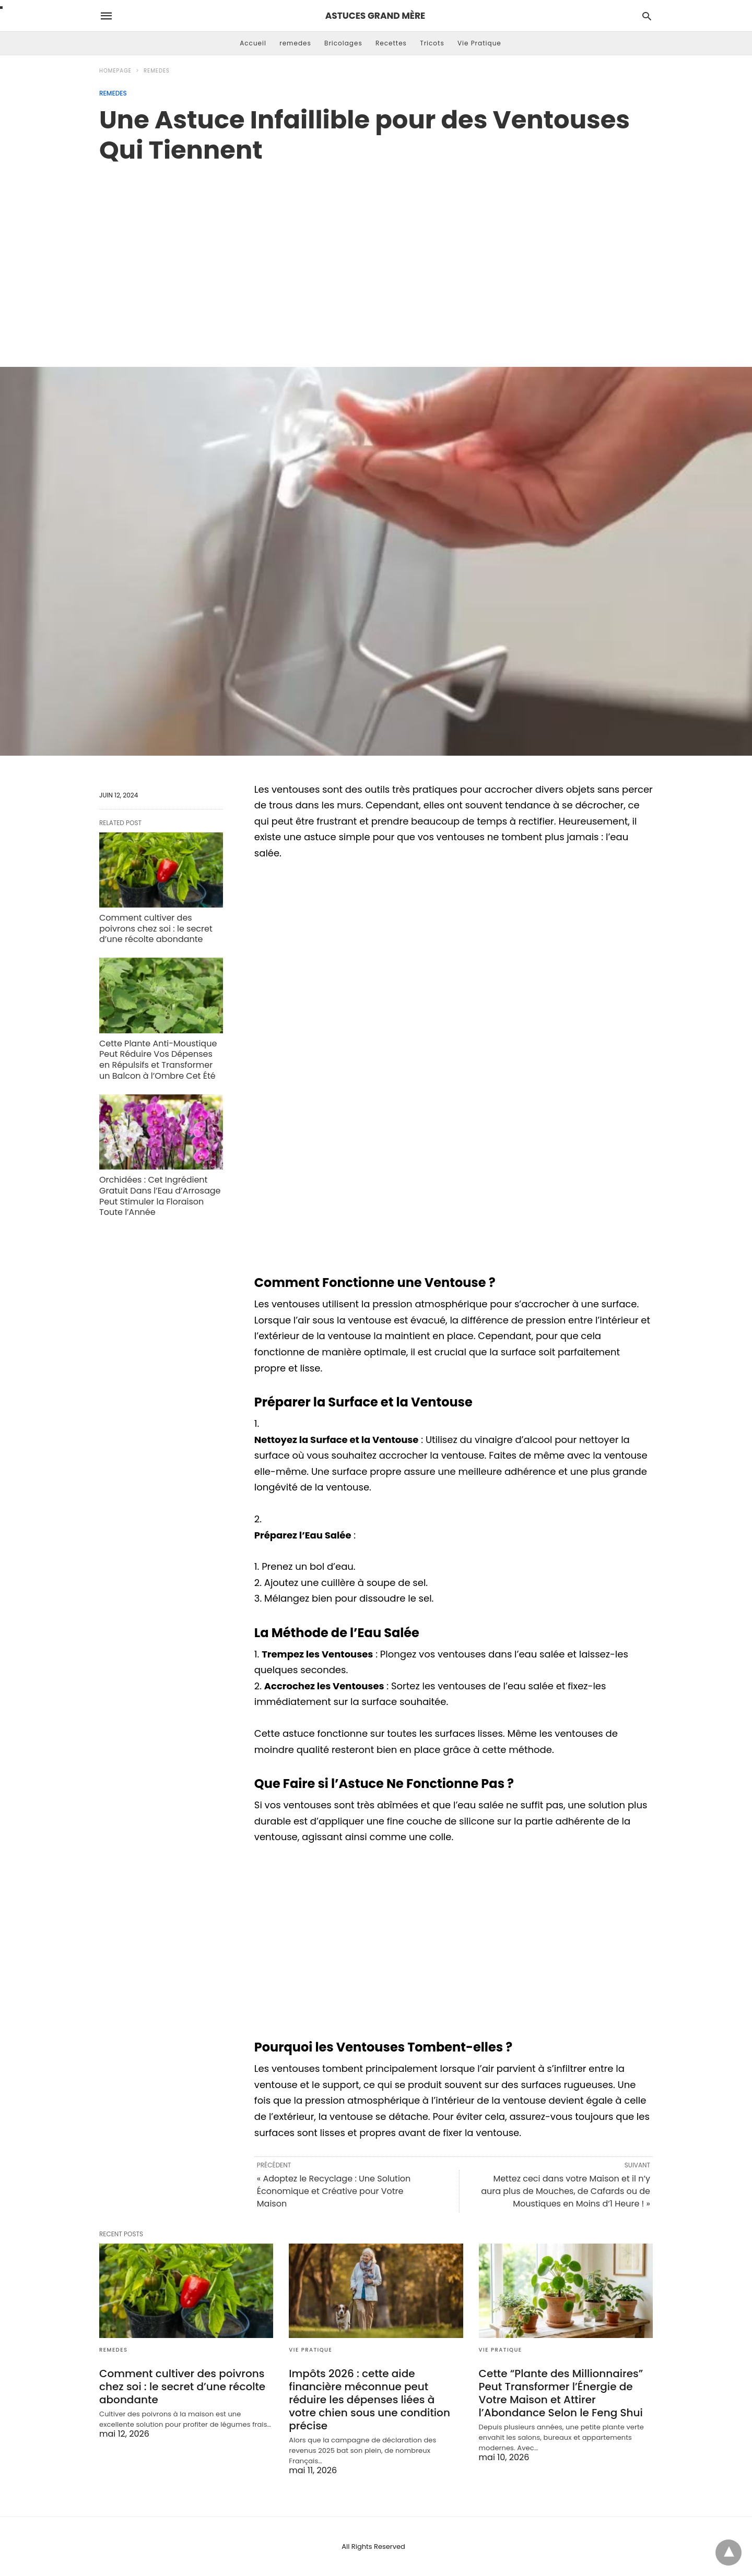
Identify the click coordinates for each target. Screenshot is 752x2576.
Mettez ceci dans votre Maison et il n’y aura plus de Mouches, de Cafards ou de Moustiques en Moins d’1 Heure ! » (565, 2191)
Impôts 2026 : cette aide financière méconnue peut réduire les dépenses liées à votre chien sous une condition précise (369, 2399)
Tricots (432, 43)
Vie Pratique (479, 43)
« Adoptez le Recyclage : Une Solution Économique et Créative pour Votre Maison (334, 2191)
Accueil (253, 43)
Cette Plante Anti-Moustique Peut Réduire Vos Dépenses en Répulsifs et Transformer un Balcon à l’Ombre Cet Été (158, 1059)
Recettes (391, 43)
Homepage (115, 71)
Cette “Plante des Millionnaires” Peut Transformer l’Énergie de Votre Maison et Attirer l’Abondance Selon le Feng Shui (561, 2393)
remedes (295, 43)
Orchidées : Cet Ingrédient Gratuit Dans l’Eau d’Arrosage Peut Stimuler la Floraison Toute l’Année (159, 1196)
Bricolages (343, 43)
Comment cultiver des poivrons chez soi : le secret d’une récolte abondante (156, 929)
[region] (376, 254)
